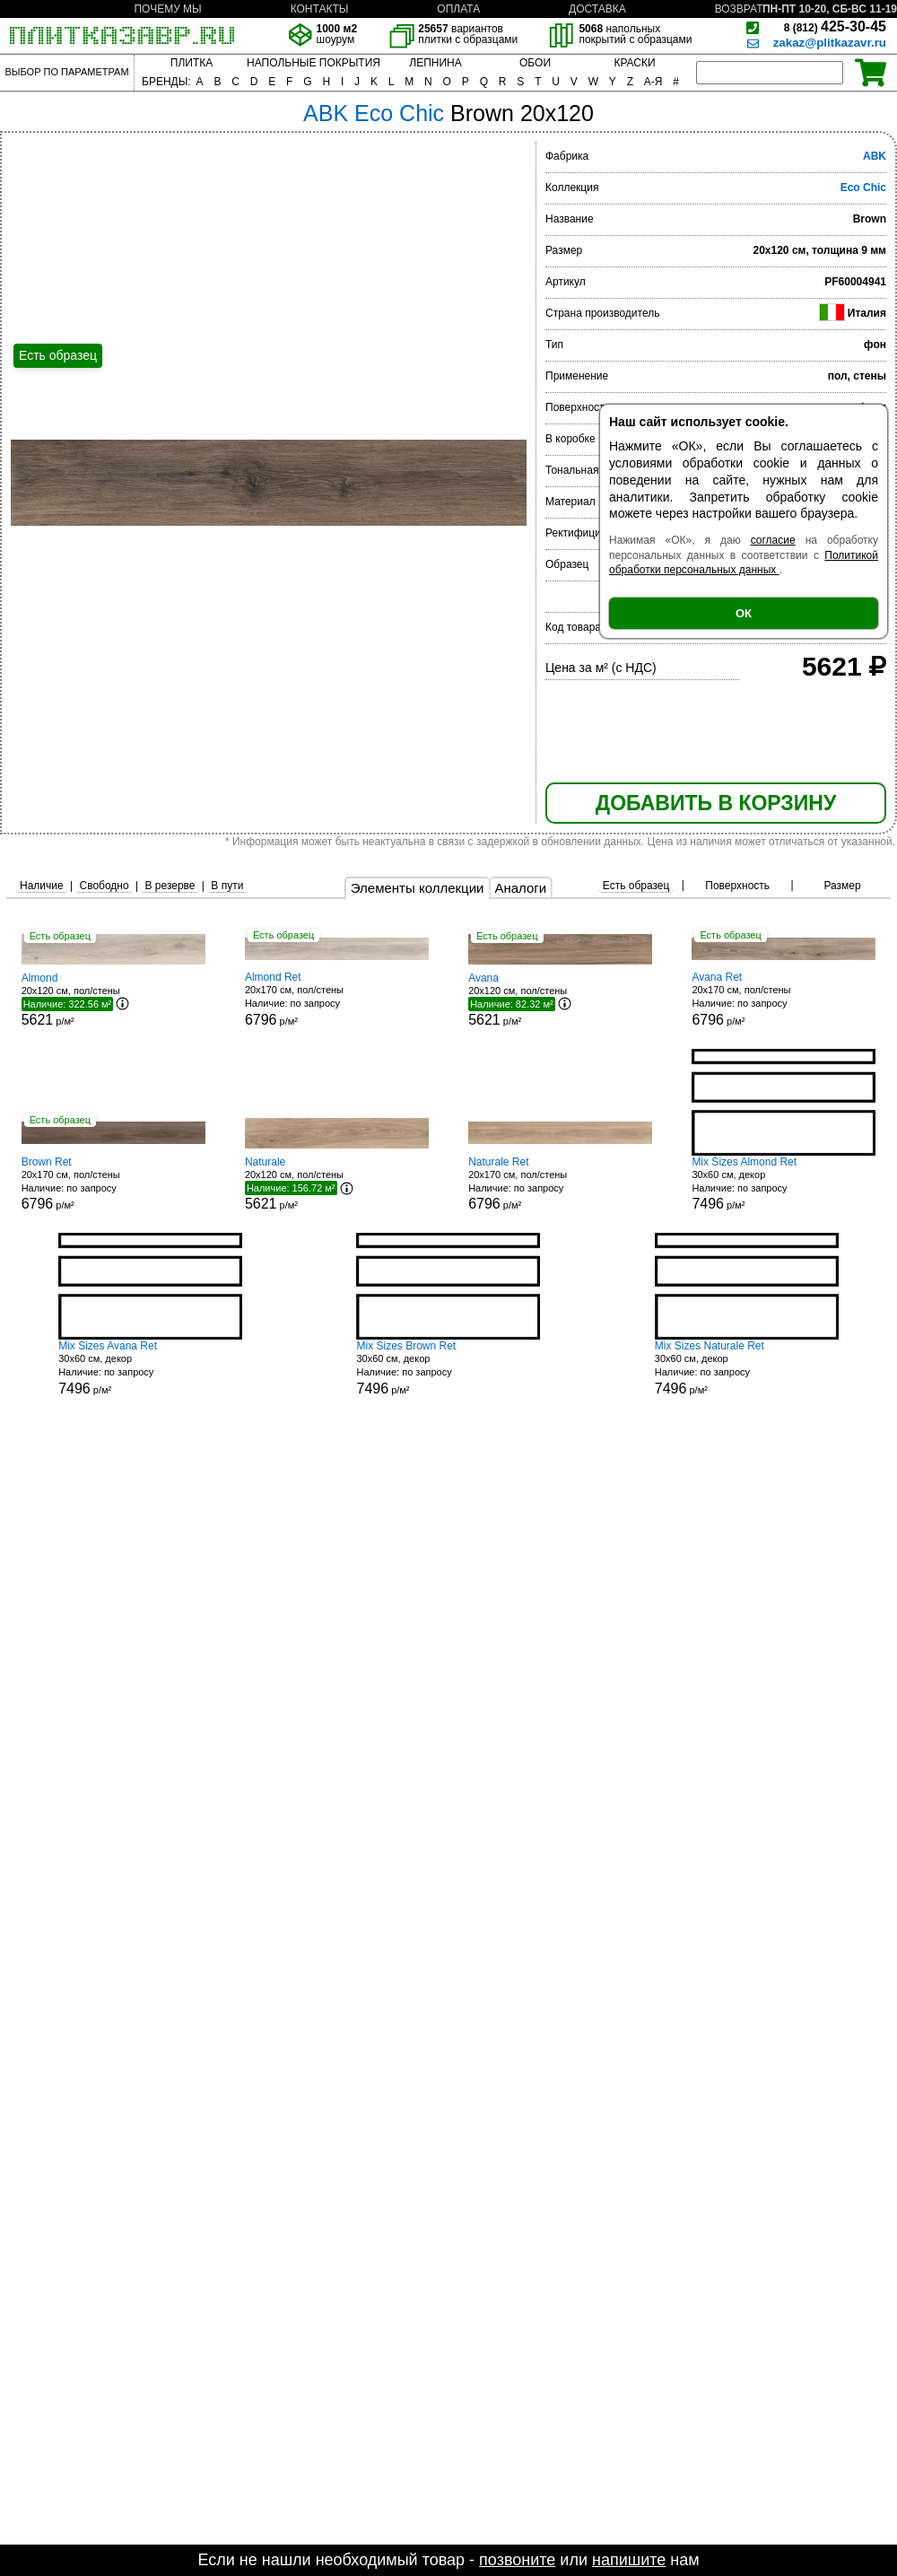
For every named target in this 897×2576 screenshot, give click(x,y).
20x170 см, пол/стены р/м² (337, 999)
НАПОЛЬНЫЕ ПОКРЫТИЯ (313, 63)
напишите (629, 2560)
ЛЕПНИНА (435, 63)
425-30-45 (835, 26)
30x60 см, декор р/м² (783, 1184)
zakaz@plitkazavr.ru (829, 42)
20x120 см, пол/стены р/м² (113, 999)
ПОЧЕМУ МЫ (167, 9)
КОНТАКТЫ (320, 9)
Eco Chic (863, 187)
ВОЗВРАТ (739, 9)
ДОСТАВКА (597, 9)
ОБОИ (535, 63)
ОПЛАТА (458, 9)
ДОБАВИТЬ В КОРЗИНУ (716, 803)
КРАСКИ (634, 63)
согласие (773, 540)
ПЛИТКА (191, 63)
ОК (744, 613)
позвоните (517, 2560)
